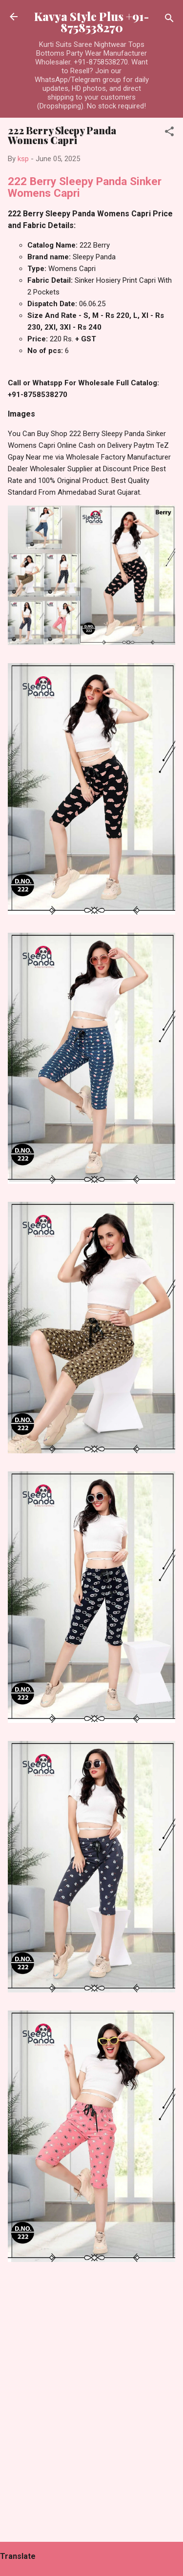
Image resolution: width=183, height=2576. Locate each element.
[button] (169, 133)
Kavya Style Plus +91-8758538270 (91, 22)
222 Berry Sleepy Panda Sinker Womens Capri (85, 187)
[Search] (169, 20)
